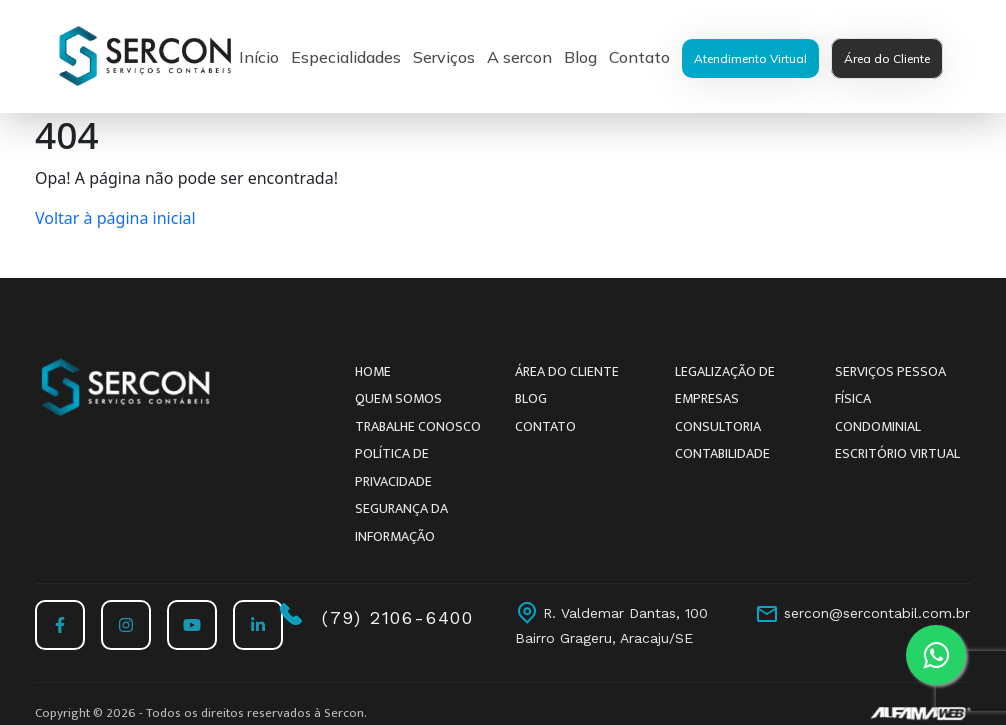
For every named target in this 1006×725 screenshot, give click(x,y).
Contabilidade (722, 453)
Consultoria (718, 426)
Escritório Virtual (897, 453)
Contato (639, 57)
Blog (580, 57)
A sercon (519, 57)
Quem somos (398, 398)
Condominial (878, 426)
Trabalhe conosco (418, 426)
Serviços (444, 57)
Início (259, 57)
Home (373, 371)
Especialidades (346, 57)
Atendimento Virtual (750, 58)
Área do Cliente (887, 58)
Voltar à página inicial (115, 218)
